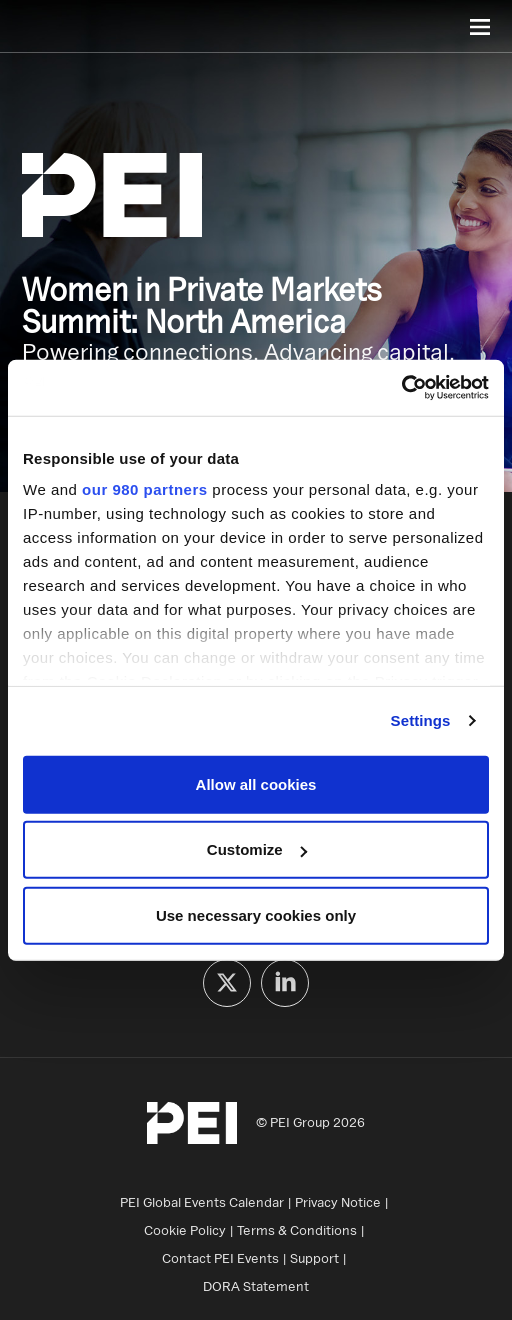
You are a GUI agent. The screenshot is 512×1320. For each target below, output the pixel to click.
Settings (421, 720)
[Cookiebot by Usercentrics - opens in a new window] (401, 388)
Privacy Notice (338, 1202)
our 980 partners (145, 489)
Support (314, 1258)
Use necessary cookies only (256, 914)
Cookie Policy (185, 1230)
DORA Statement (256, 1286)
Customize (257, 849)
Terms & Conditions (297, 1230)
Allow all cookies (256, 783)
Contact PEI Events (220, 1258)
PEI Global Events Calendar (202, 1202)
